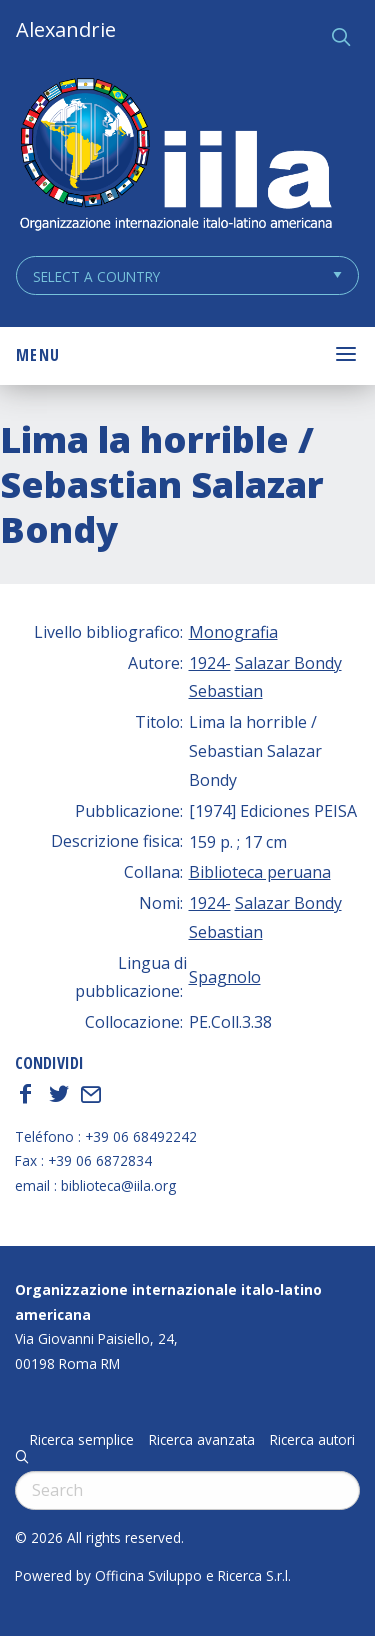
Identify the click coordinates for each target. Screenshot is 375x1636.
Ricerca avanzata (202, 1440)
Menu (38, 355)
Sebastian (226, 691)
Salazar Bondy (288, 663)
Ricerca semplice (82, 1440)
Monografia (233, 632)
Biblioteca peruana (260, 872)
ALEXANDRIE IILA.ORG (175, 156)
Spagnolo (225, 977)
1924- (210, 663)
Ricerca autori (312, 1440)
